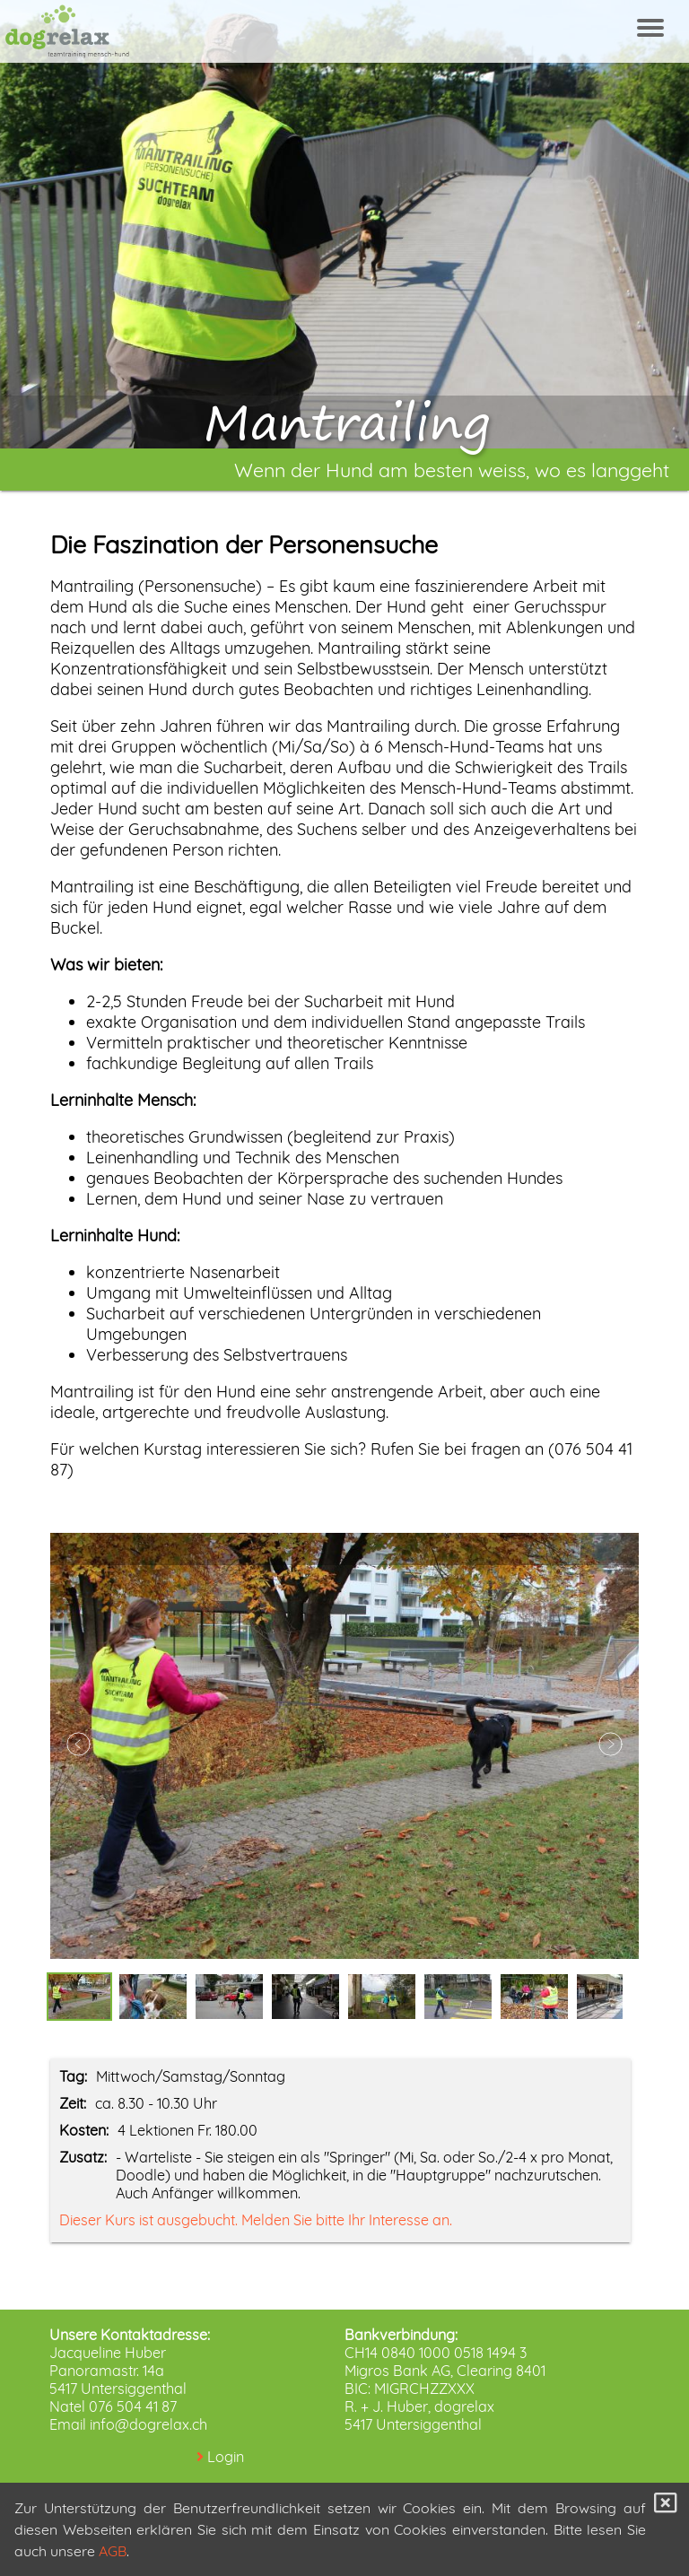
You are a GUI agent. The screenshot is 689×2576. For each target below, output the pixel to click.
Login (225, 2457)
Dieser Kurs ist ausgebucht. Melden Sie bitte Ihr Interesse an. (255, 2220)
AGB (112, 2551)
